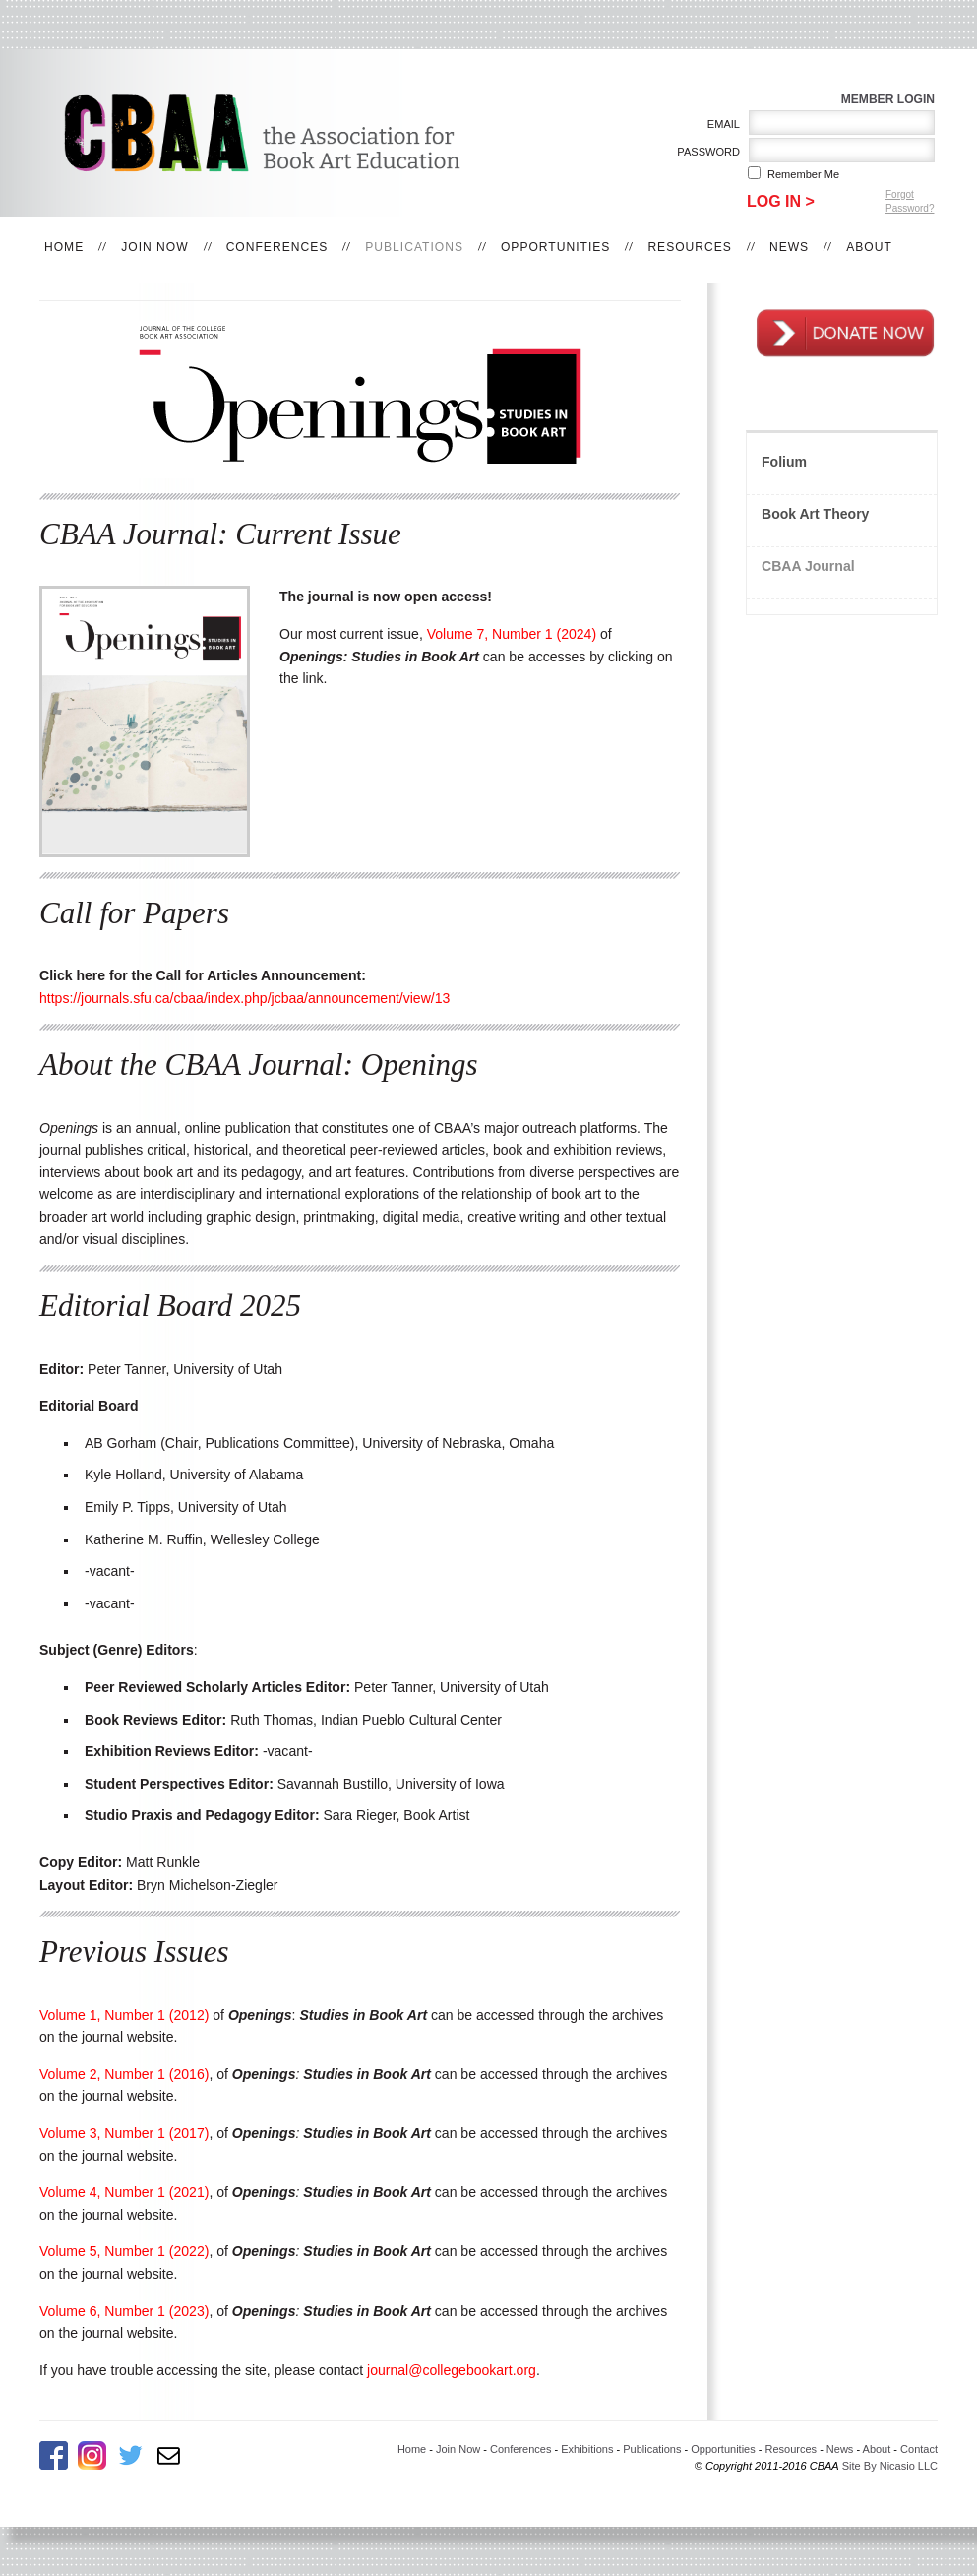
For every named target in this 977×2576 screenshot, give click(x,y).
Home (64, 247)
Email (720, 124)
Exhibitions (587, 2449)
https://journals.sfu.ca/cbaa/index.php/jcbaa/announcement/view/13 (244, 998)
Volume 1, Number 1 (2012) (124, 2015)
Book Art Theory (815, 514)
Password (705, 151)
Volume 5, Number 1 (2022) (124, 2251)
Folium (784, 462)
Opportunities (555, 247)
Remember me (803, 174)
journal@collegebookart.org (451, 2370)
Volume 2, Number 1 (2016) (124, 2074)
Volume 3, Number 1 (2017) (124, 2133)
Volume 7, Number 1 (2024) (511, 634)
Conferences (277, 247)
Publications (414, 247)
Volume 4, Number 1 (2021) (124, 2192)
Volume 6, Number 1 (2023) (124, 2311)
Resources (689, 247)
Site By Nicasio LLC (890, 2466)
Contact (919, 2449)
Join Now (154, 247)
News (789, 247)
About (869, 247)
